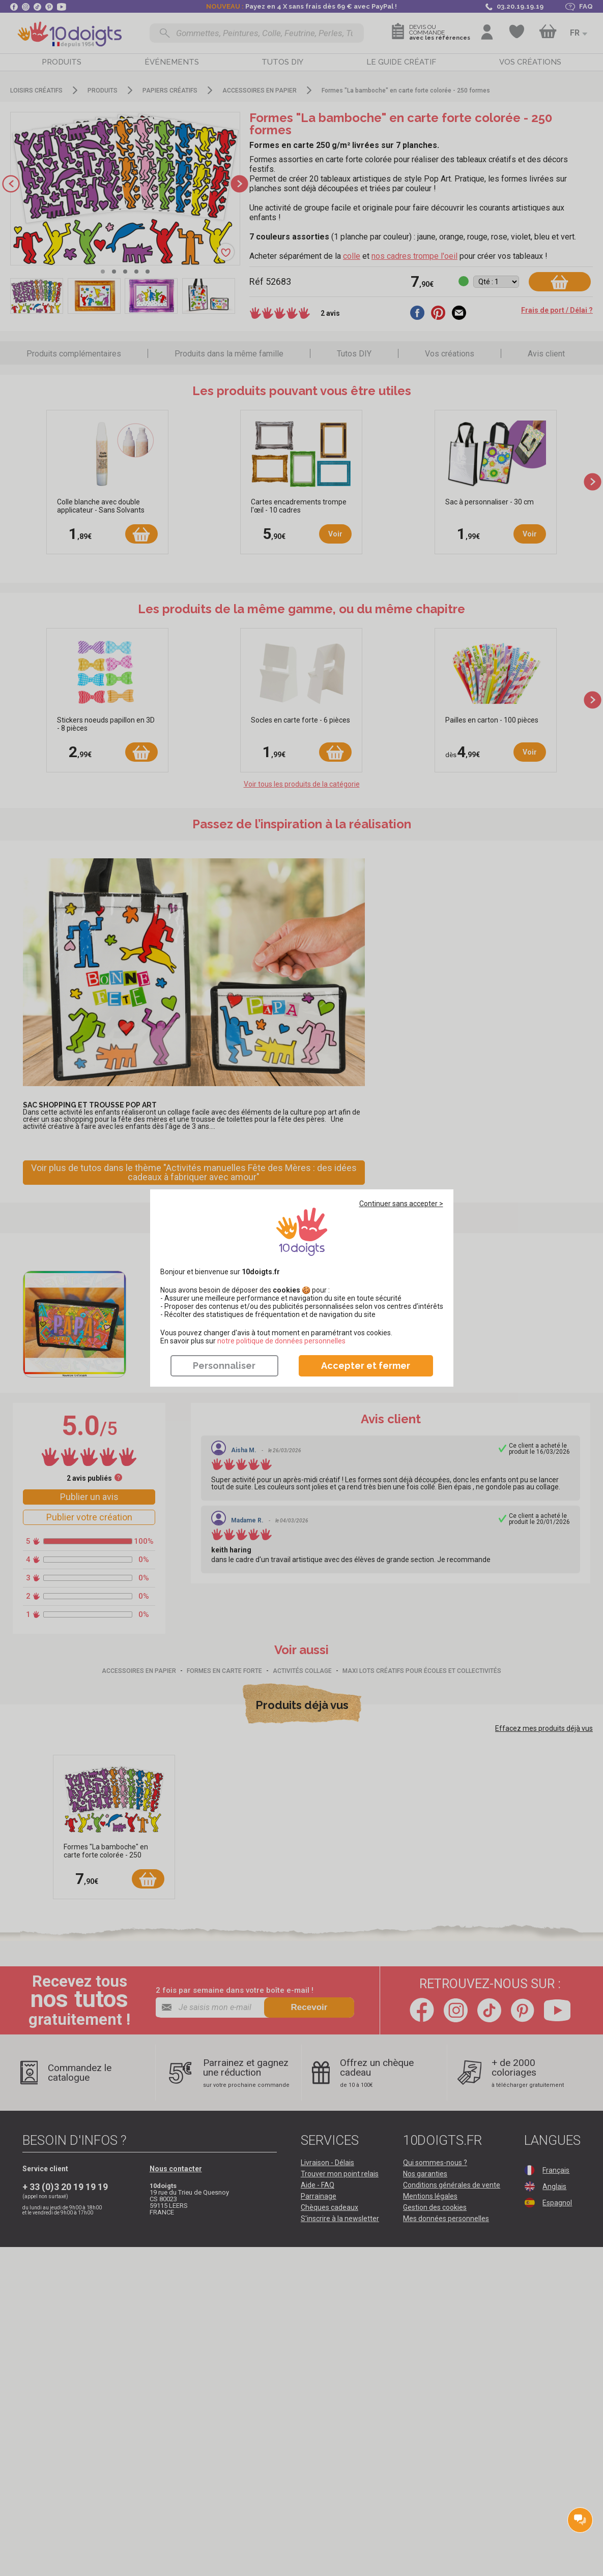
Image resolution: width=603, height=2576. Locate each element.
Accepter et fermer (365, 1365)
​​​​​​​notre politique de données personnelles (281, 1341)
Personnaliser (224, 1365)
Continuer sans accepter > (401, 1204)
